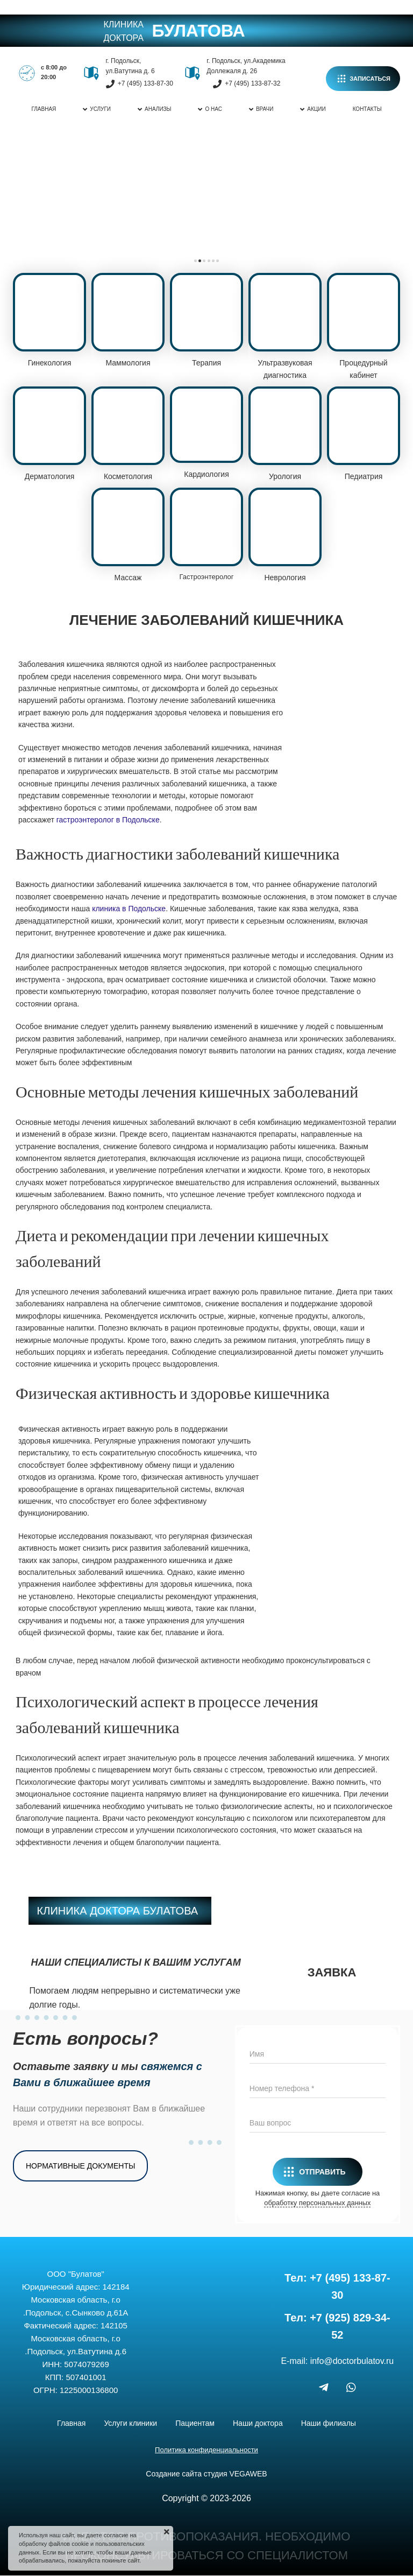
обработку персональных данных (317, 2203)
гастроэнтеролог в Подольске (108, 819)
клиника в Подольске (129, 908)
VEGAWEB (248, 2473)
